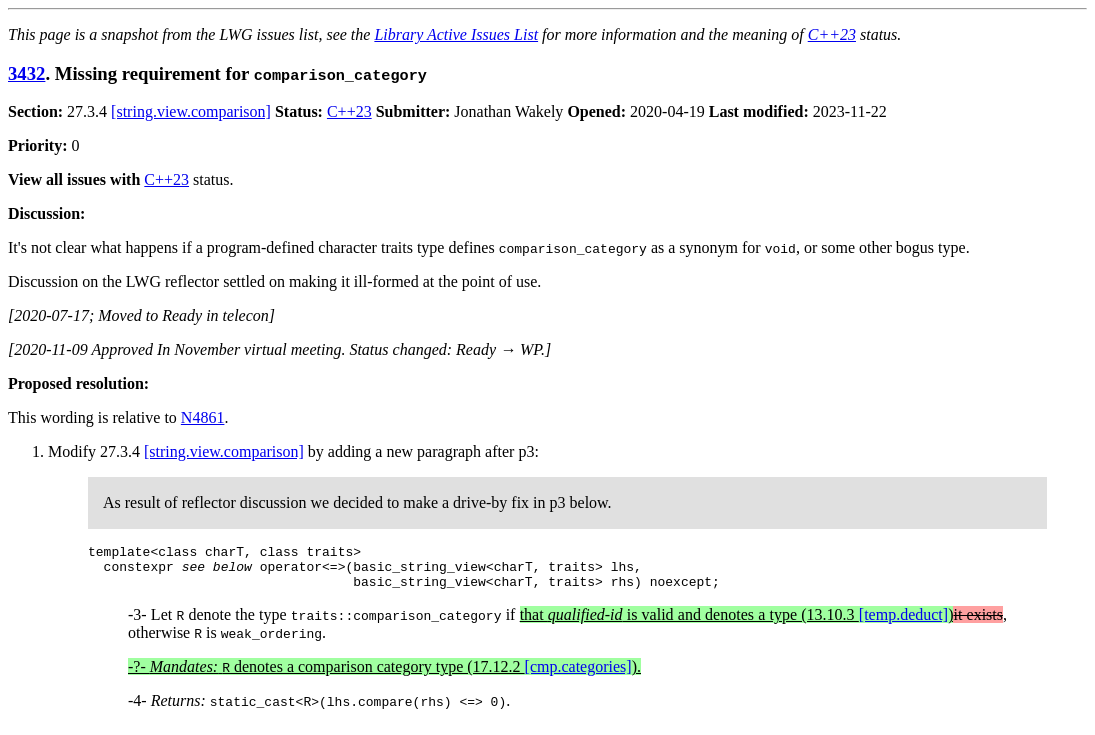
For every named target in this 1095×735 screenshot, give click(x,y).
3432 (26, 73)
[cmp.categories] (578, 675)
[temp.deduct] (903, 623)
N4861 (203, 417)
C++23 (832, 34)
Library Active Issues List (456, 34)
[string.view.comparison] (191, 111)
